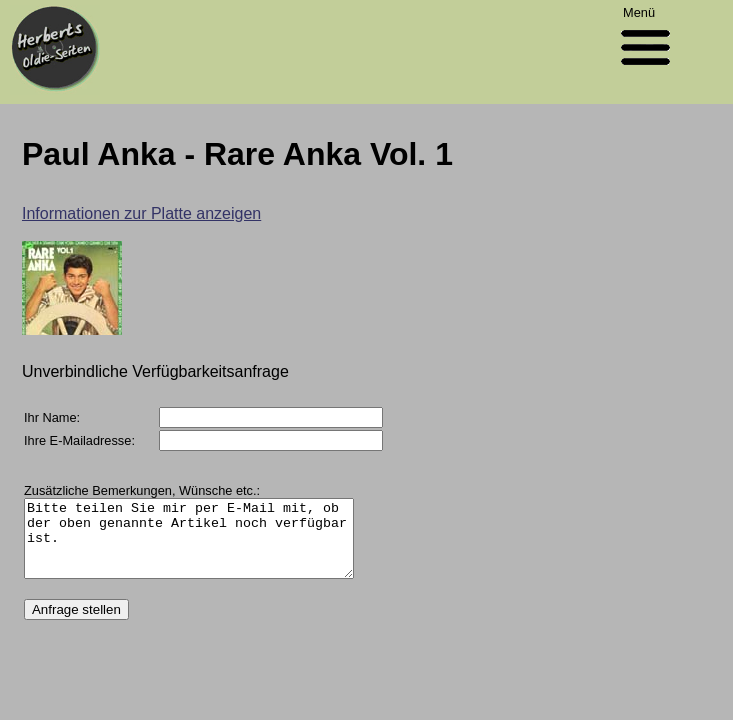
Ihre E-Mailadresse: (79, 440)
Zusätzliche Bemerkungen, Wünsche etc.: (142, 490)
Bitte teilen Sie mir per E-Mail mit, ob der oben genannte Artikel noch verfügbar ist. (208, 546)
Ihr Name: (52, 417)
